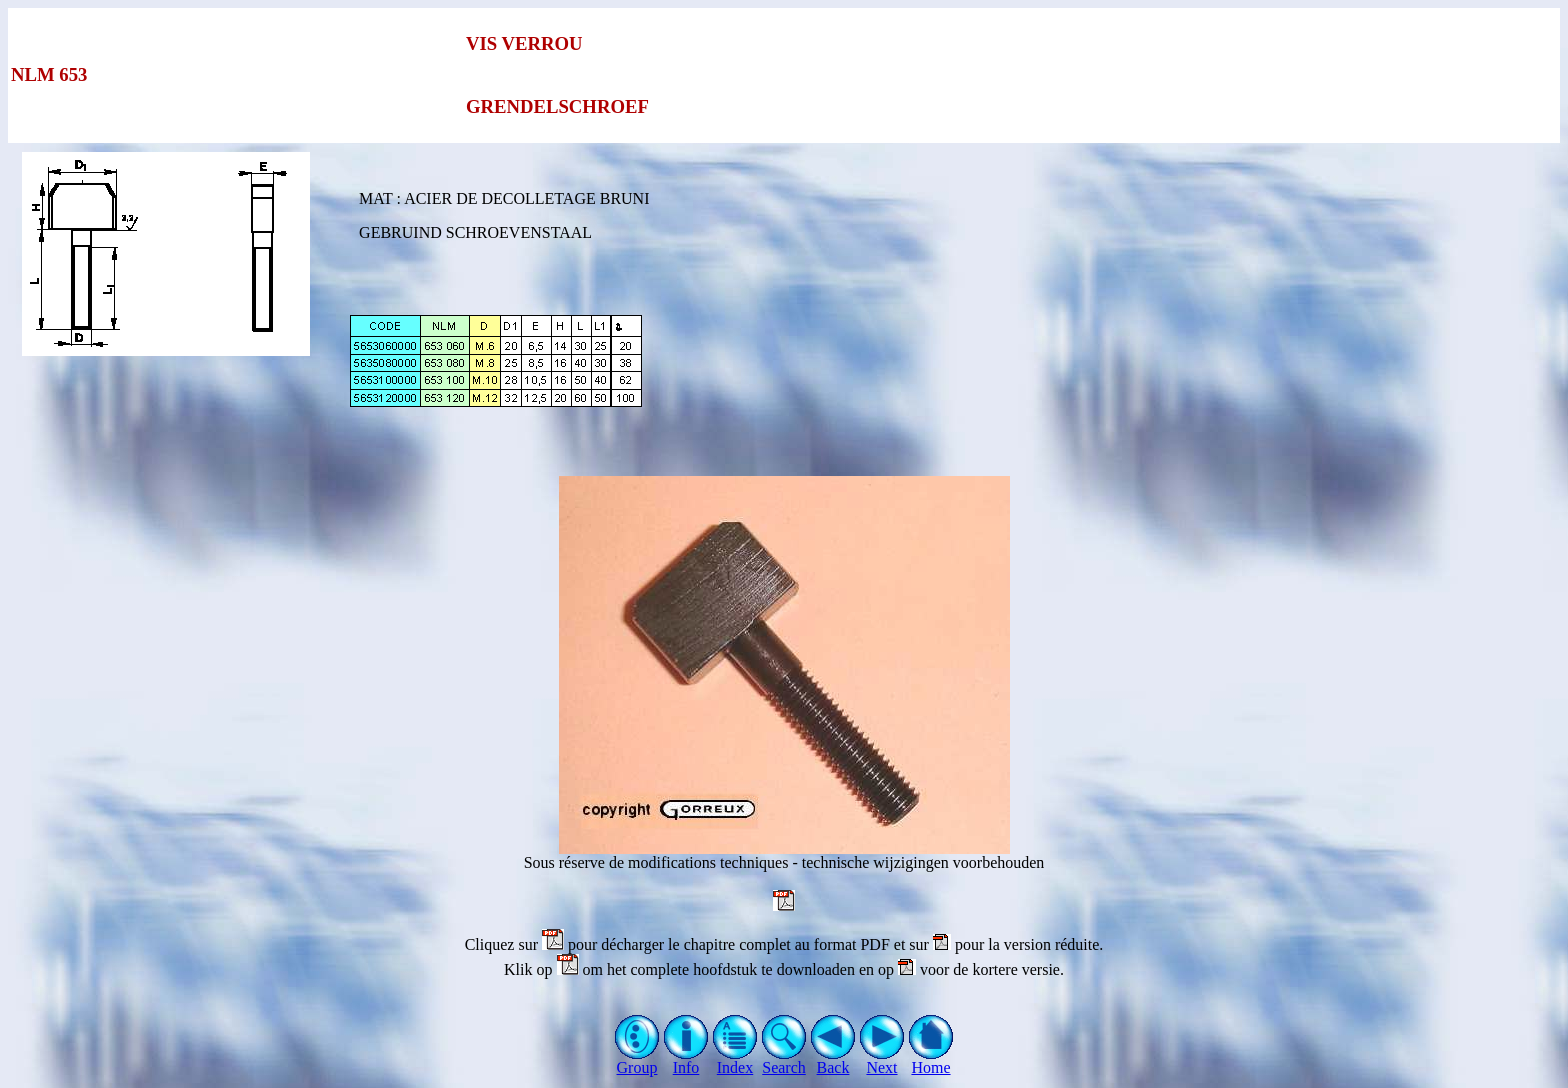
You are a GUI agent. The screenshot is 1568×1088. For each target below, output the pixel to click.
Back (833, 1060)
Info (686, 1060)
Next (882, 1060)
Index (735, 1060)
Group (637, 1060)
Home (931, 1060)
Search (784, 1060)
